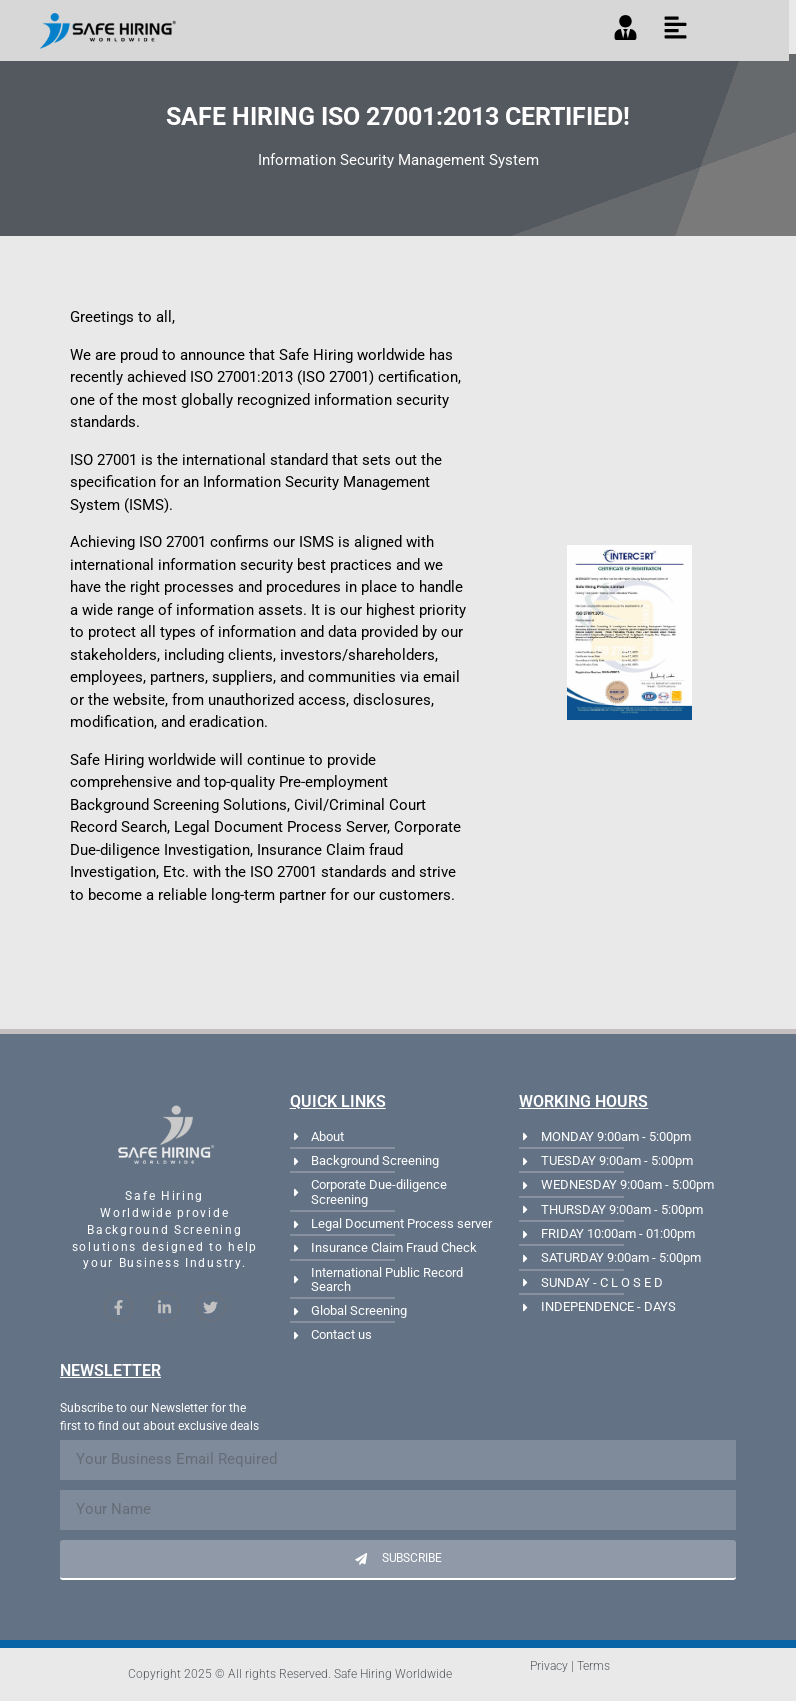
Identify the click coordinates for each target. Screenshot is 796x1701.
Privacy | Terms (570, 1666)
